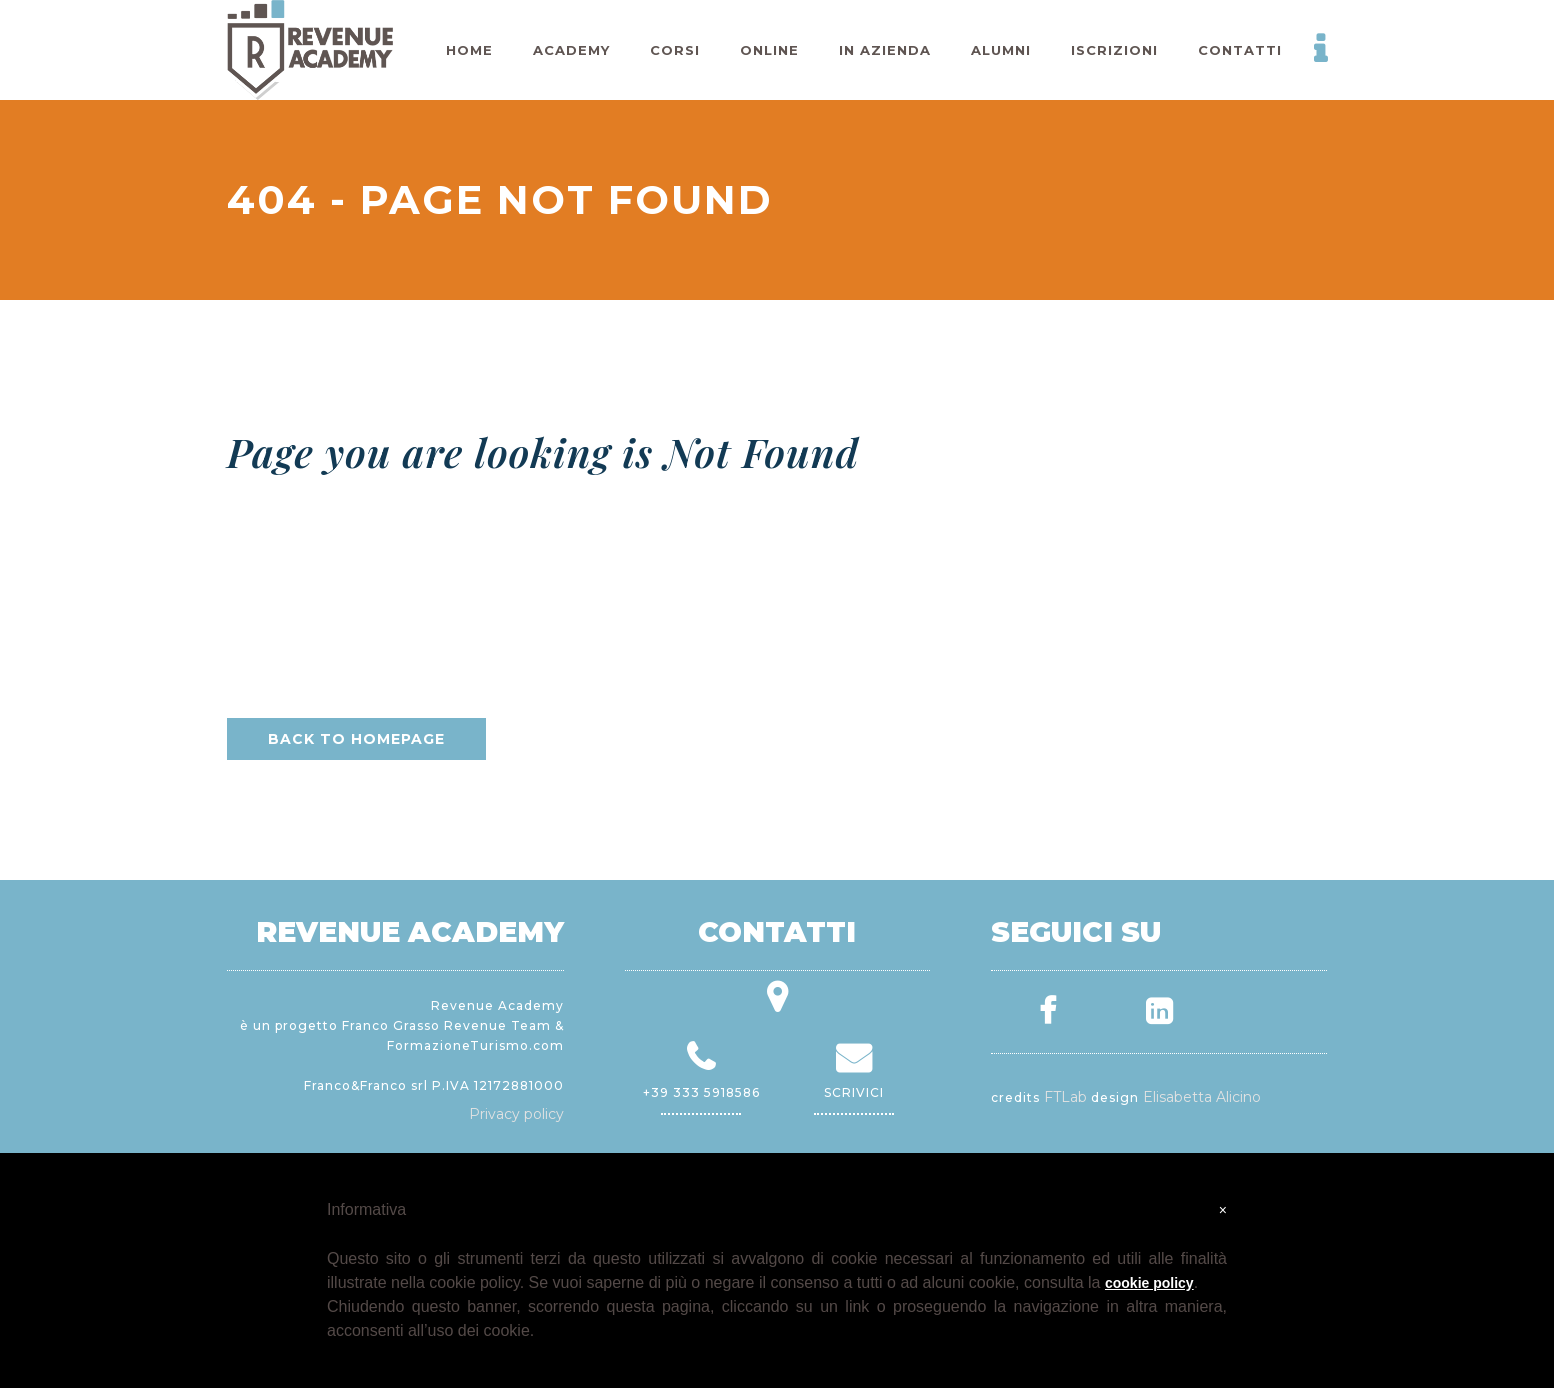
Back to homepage (356, 739)
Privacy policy (516, 1114)
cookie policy (1149, 1283)
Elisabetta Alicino (1202, 1097)
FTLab (1065, 1097)
